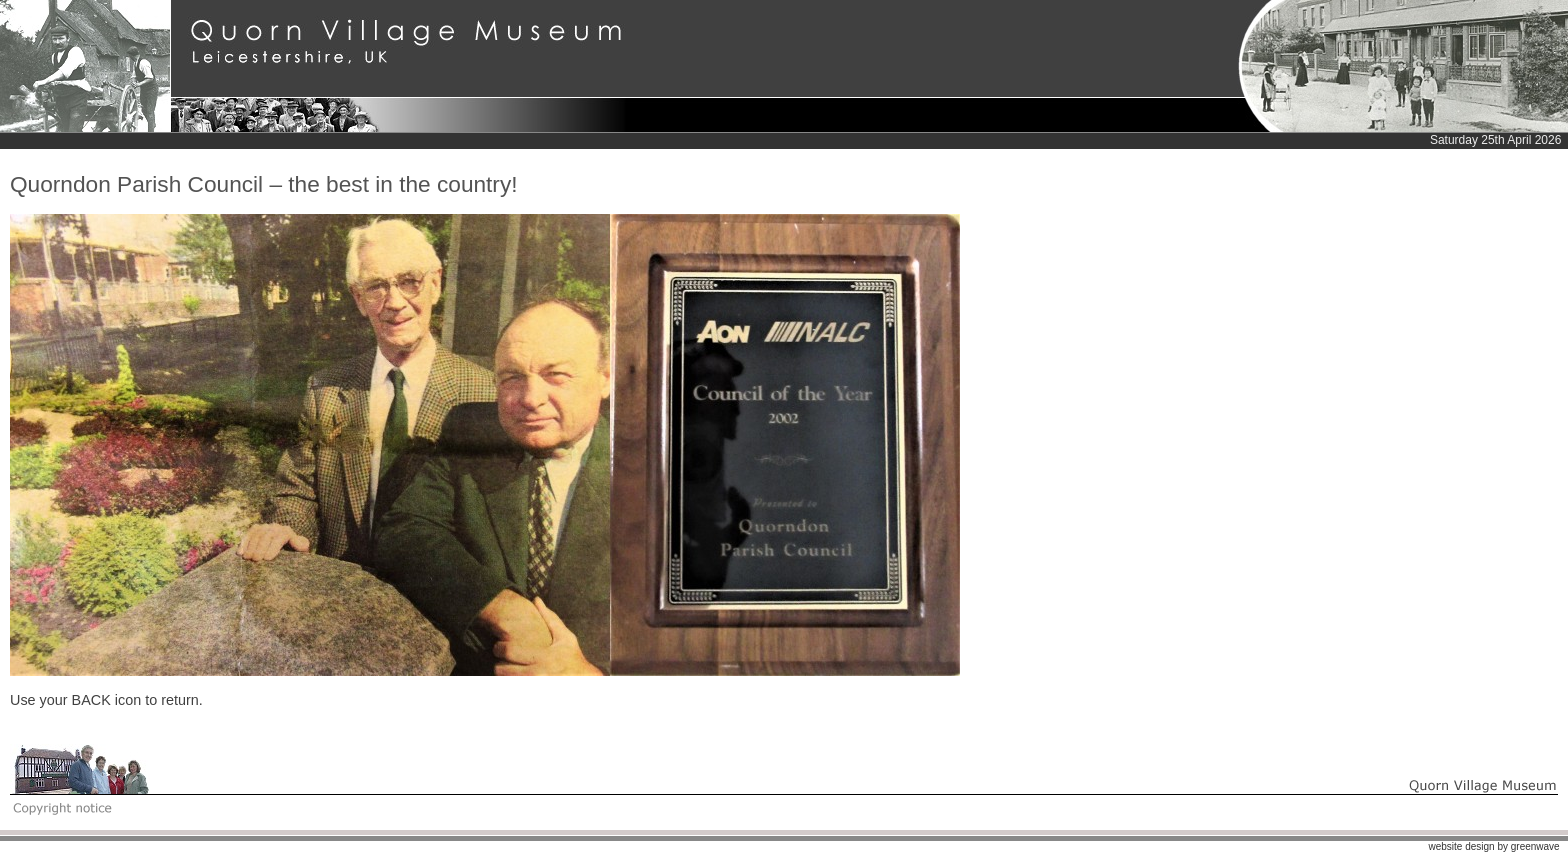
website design (1461, 846)
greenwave (1535, 846)
